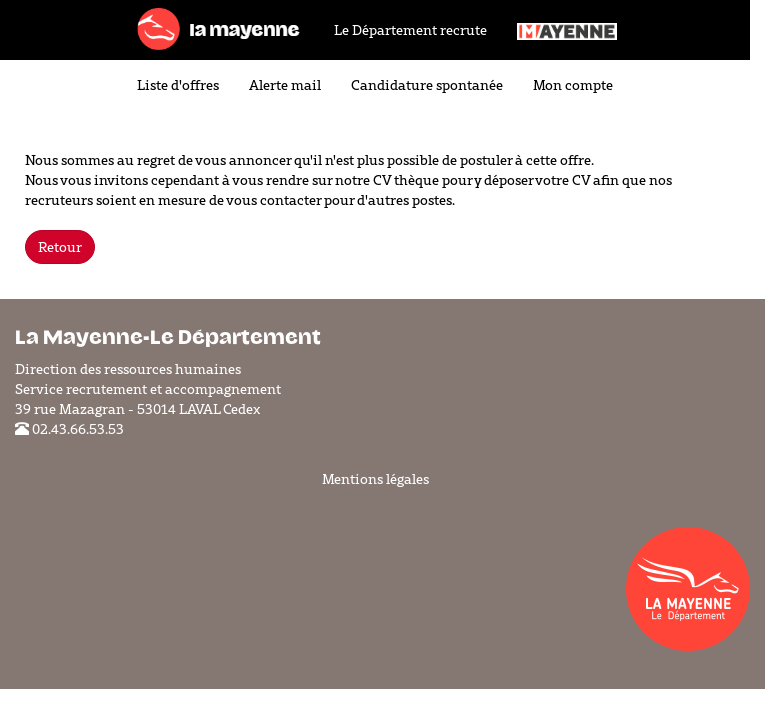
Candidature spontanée (427, 85)
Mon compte (573, 85)
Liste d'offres (178, 85)
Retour (60, 247)
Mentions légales (375, 479)
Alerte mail (285, 85)
